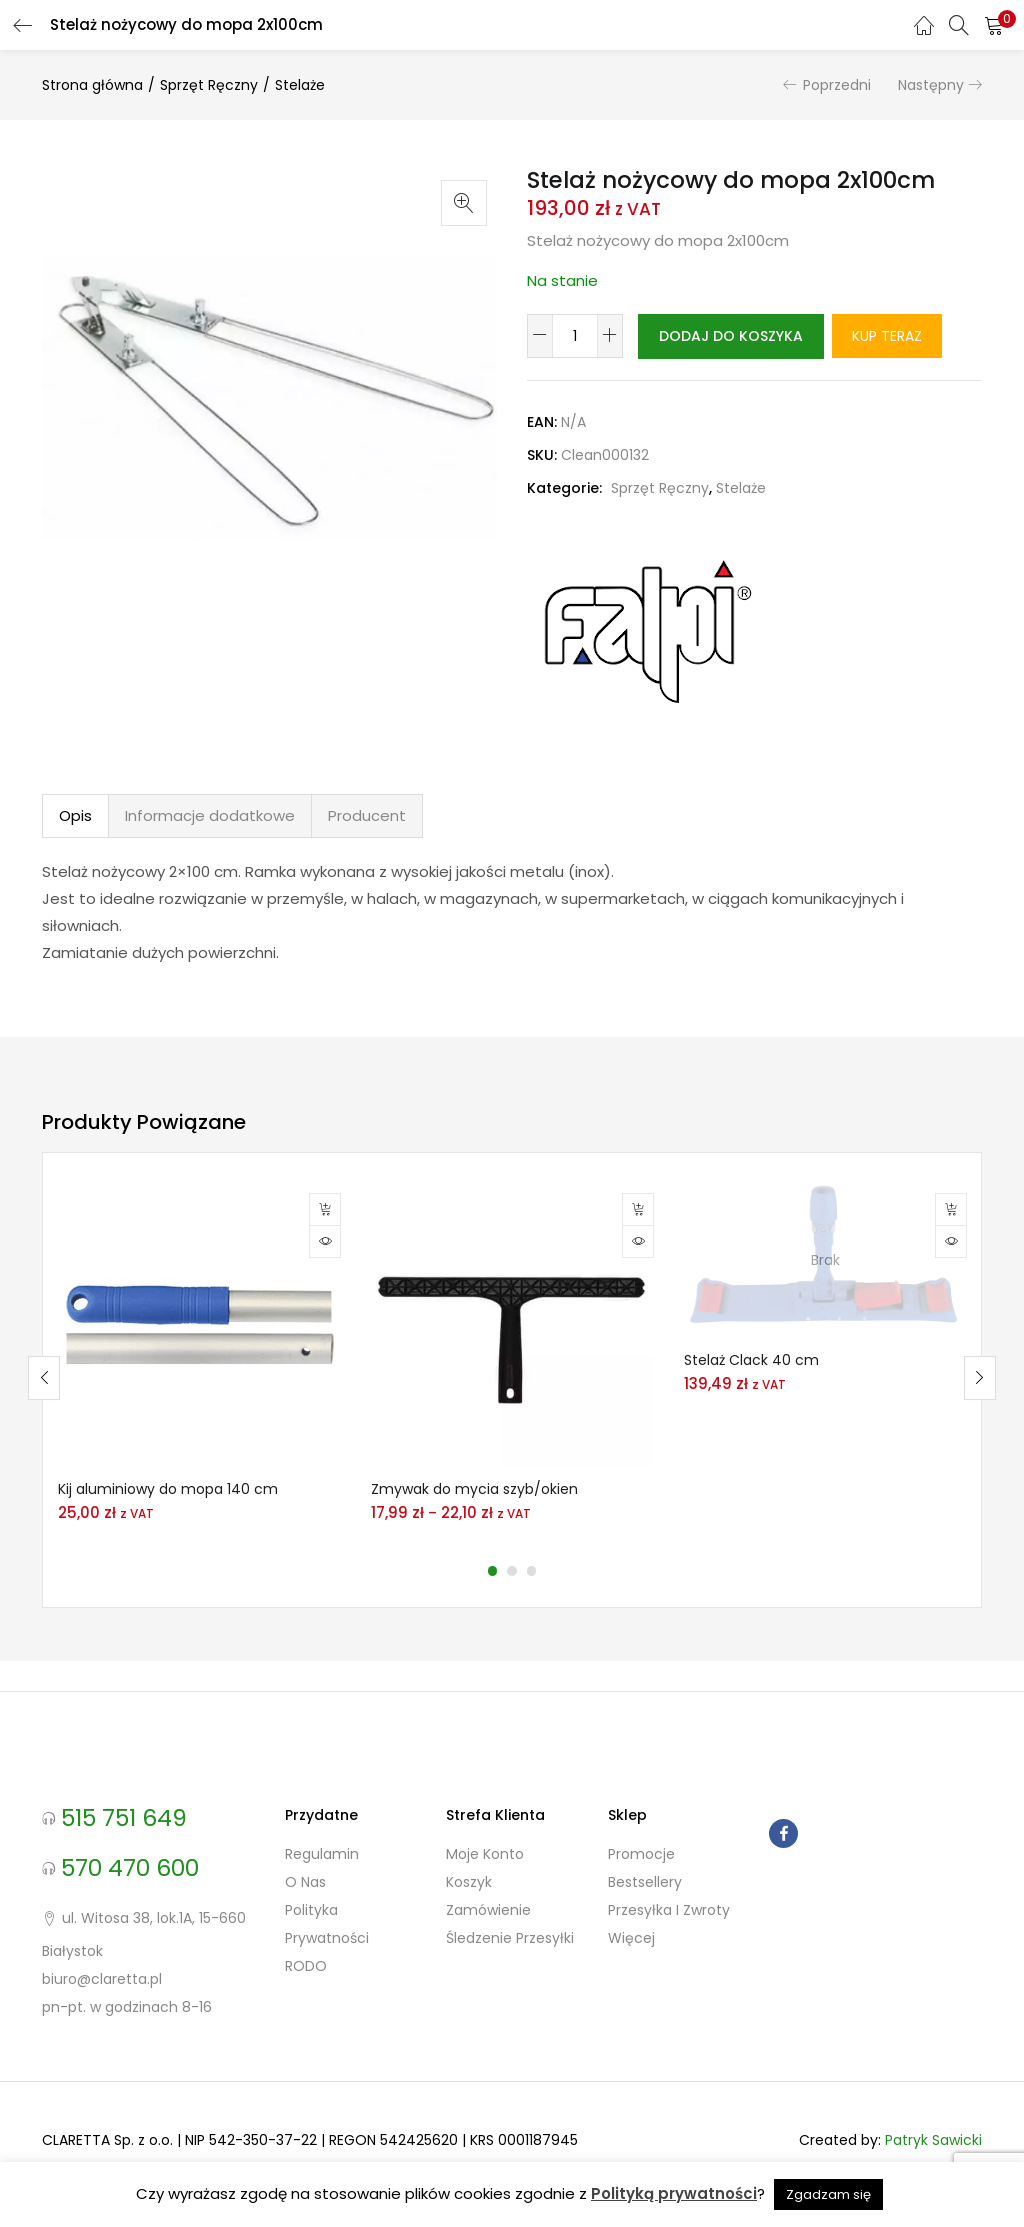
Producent (367, 858)
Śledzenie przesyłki (510, 1982)
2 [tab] (512, 1615)
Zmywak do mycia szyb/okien (474, 1533)
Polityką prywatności (674, 2193)
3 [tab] (532, 1615)
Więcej (631, 1982)
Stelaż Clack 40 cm (751, 1403)
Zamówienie (488, 1954)
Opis (75, 858)
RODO (306, 2010)
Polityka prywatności (327, 1968)
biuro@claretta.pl (102, 2023)
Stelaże (300, 85)
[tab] (75, 859)
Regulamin (322, 1898)
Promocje (641, 1898)
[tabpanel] (199, 1406)
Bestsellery (645, 1926)
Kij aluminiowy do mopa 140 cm (168, 1533)
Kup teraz (607, 380)
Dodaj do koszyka (739, 336)
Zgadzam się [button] (828, 2194)
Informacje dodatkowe (210, 858)
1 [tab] (492, 1615)
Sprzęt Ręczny (209, 85)
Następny (931, 85)
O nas (305, 1926)
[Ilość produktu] (575, 336)
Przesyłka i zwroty (669, 1954)
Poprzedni (837, 85)
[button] (994, 25)
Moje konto (485, 1898)
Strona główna (92, 85)
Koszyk (469, 1926)
